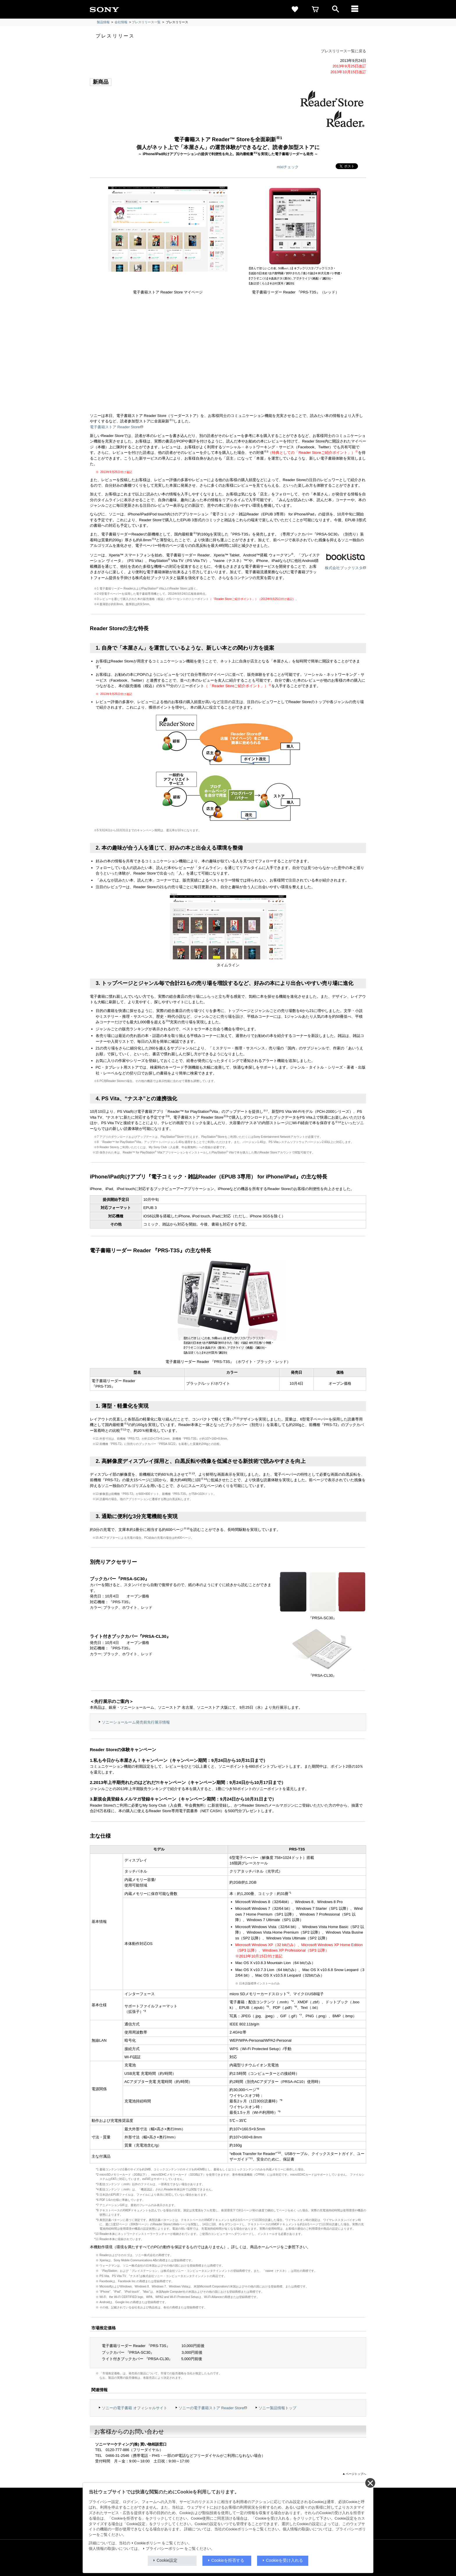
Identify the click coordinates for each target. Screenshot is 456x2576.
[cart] (315, 9)
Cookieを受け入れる (284, 2560)
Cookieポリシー (147, 2543)
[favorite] (295, 9)
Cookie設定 (167, 2560)
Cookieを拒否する (228, 2560)
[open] (335, 9)
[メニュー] (356, 9)
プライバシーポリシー (165, 2549)
